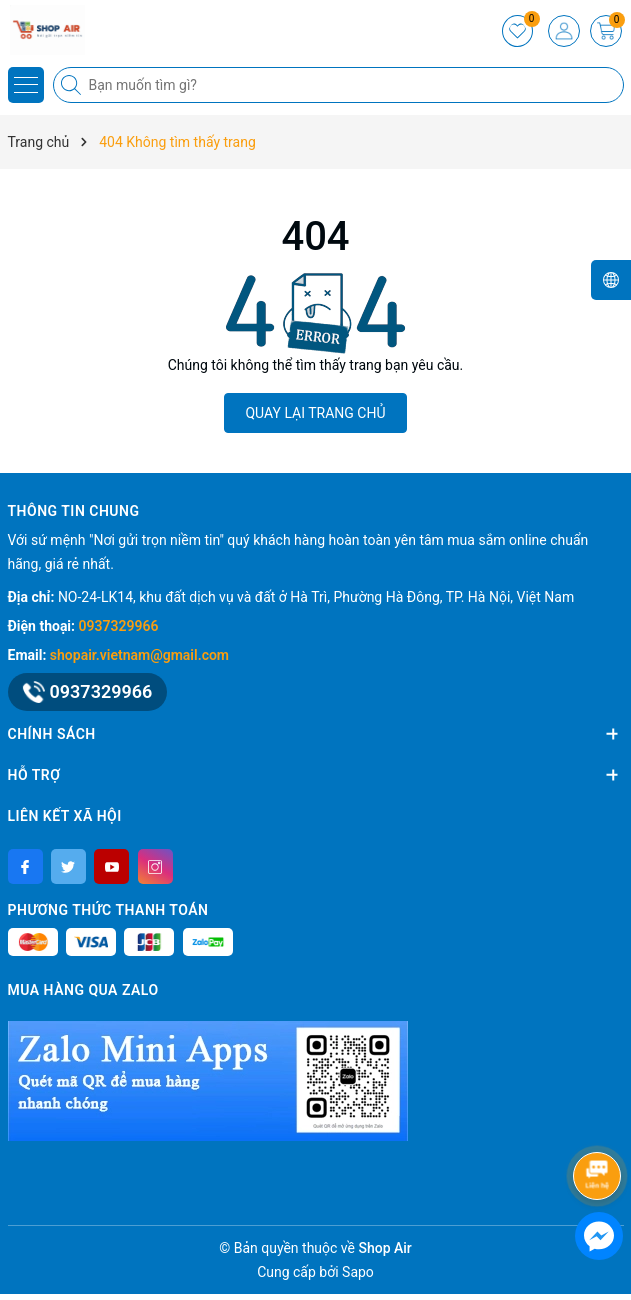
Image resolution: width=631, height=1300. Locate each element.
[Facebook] (25, 866)
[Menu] (26, 85)
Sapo (358, 1272)
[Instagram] (155, 866)
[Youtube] (111, 866)
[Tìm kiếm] (73, 85)
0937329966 (119, 626)
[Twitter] (68, 866)
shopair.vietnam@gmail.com (139, 655)
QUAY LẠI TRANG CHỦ (315, 413)
